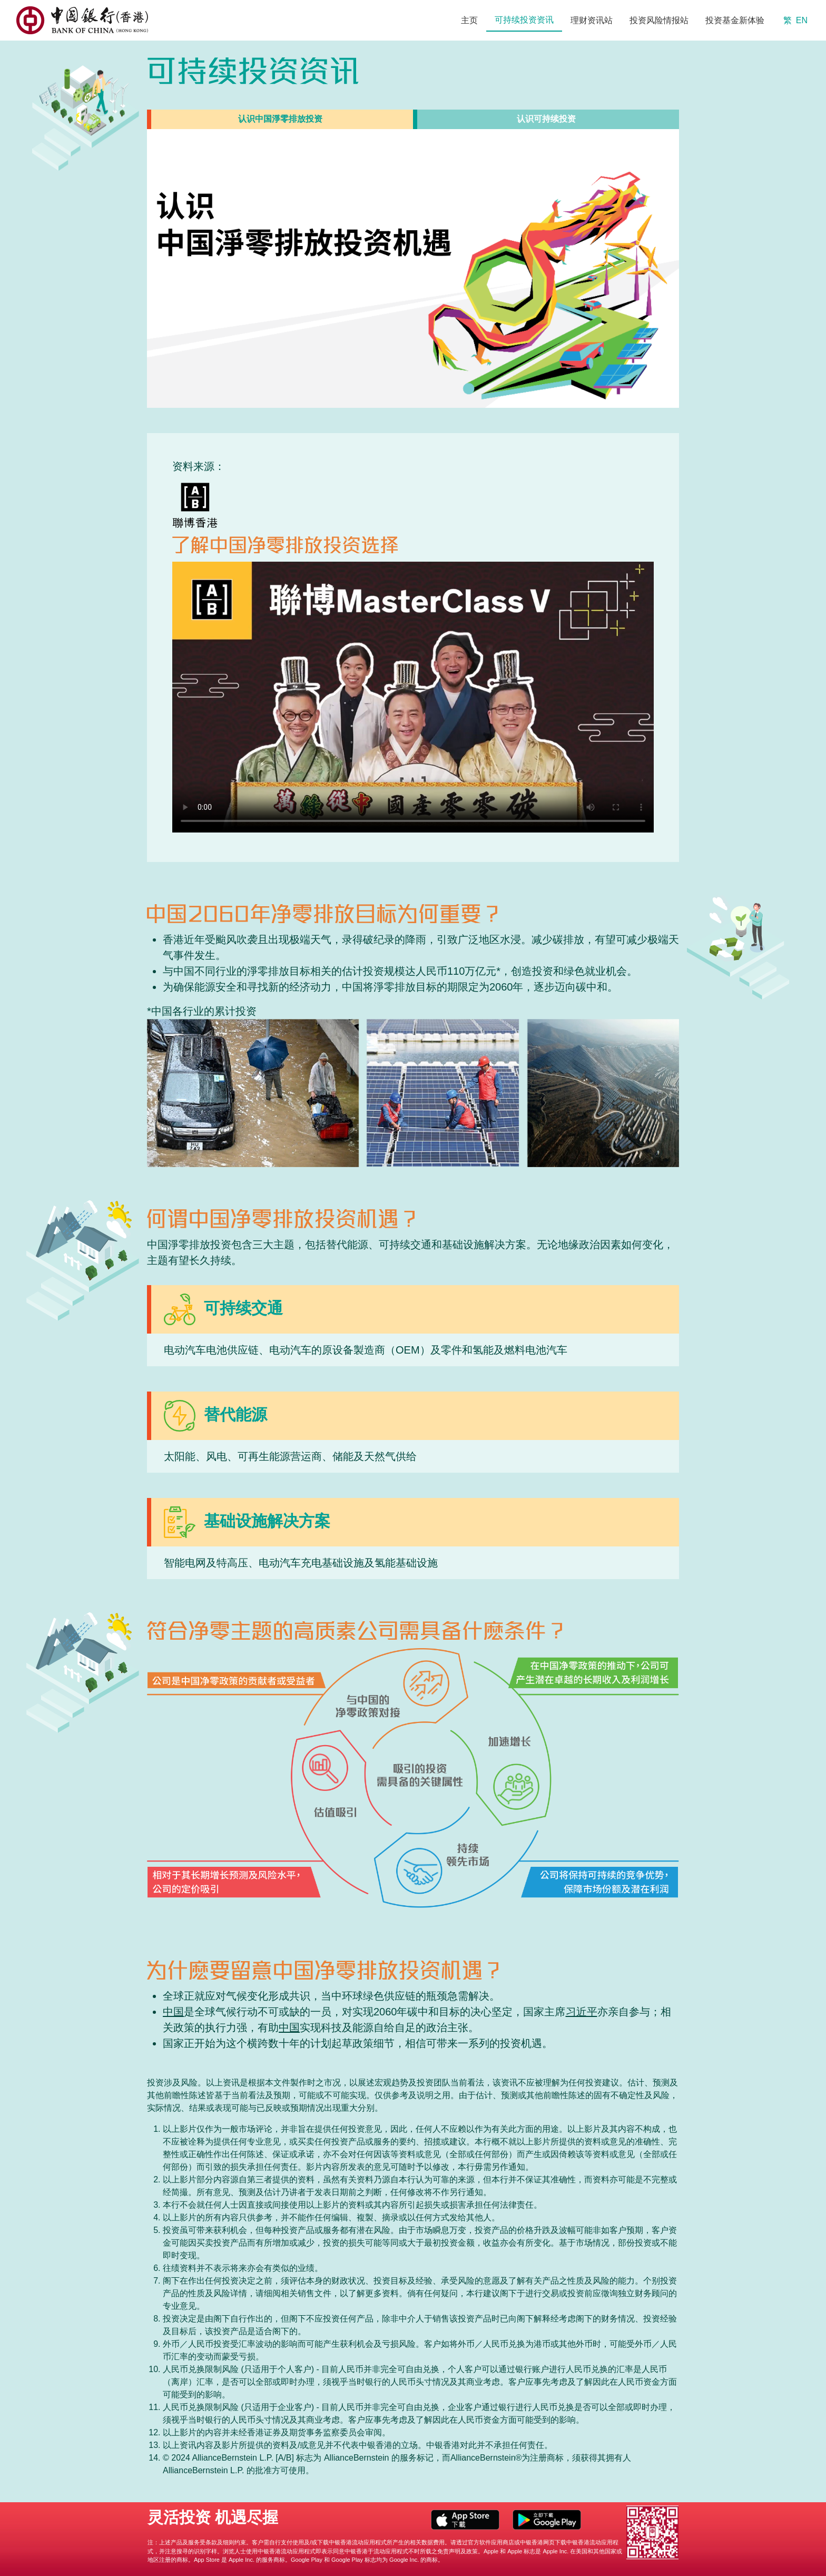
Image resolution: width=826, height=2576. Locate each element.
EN (802, 20)
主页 (469, 20)
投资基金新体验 (734, 20)
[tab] (280, 119)
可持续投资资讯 (524, 19)
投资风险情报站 (659, 20)
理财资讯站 (592, 20)
